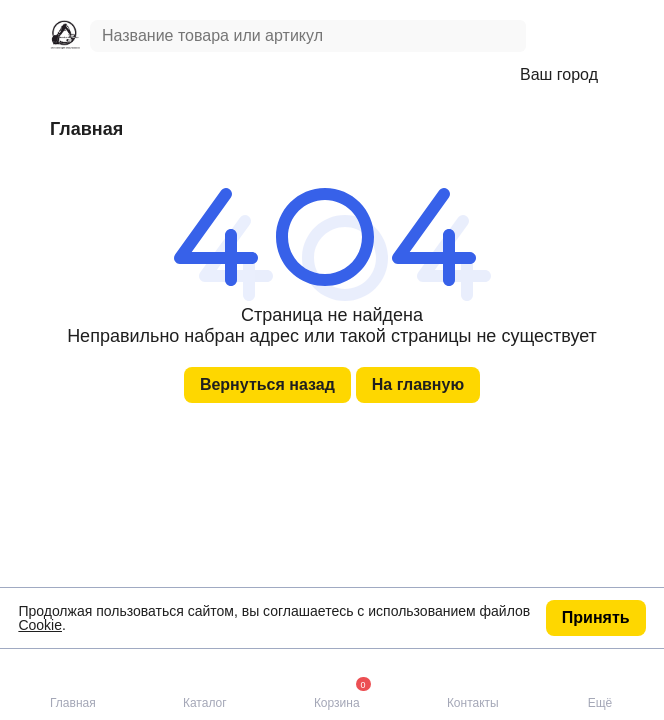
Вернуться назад (267, 384)
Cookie (40, 625)
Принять (596, 617)
